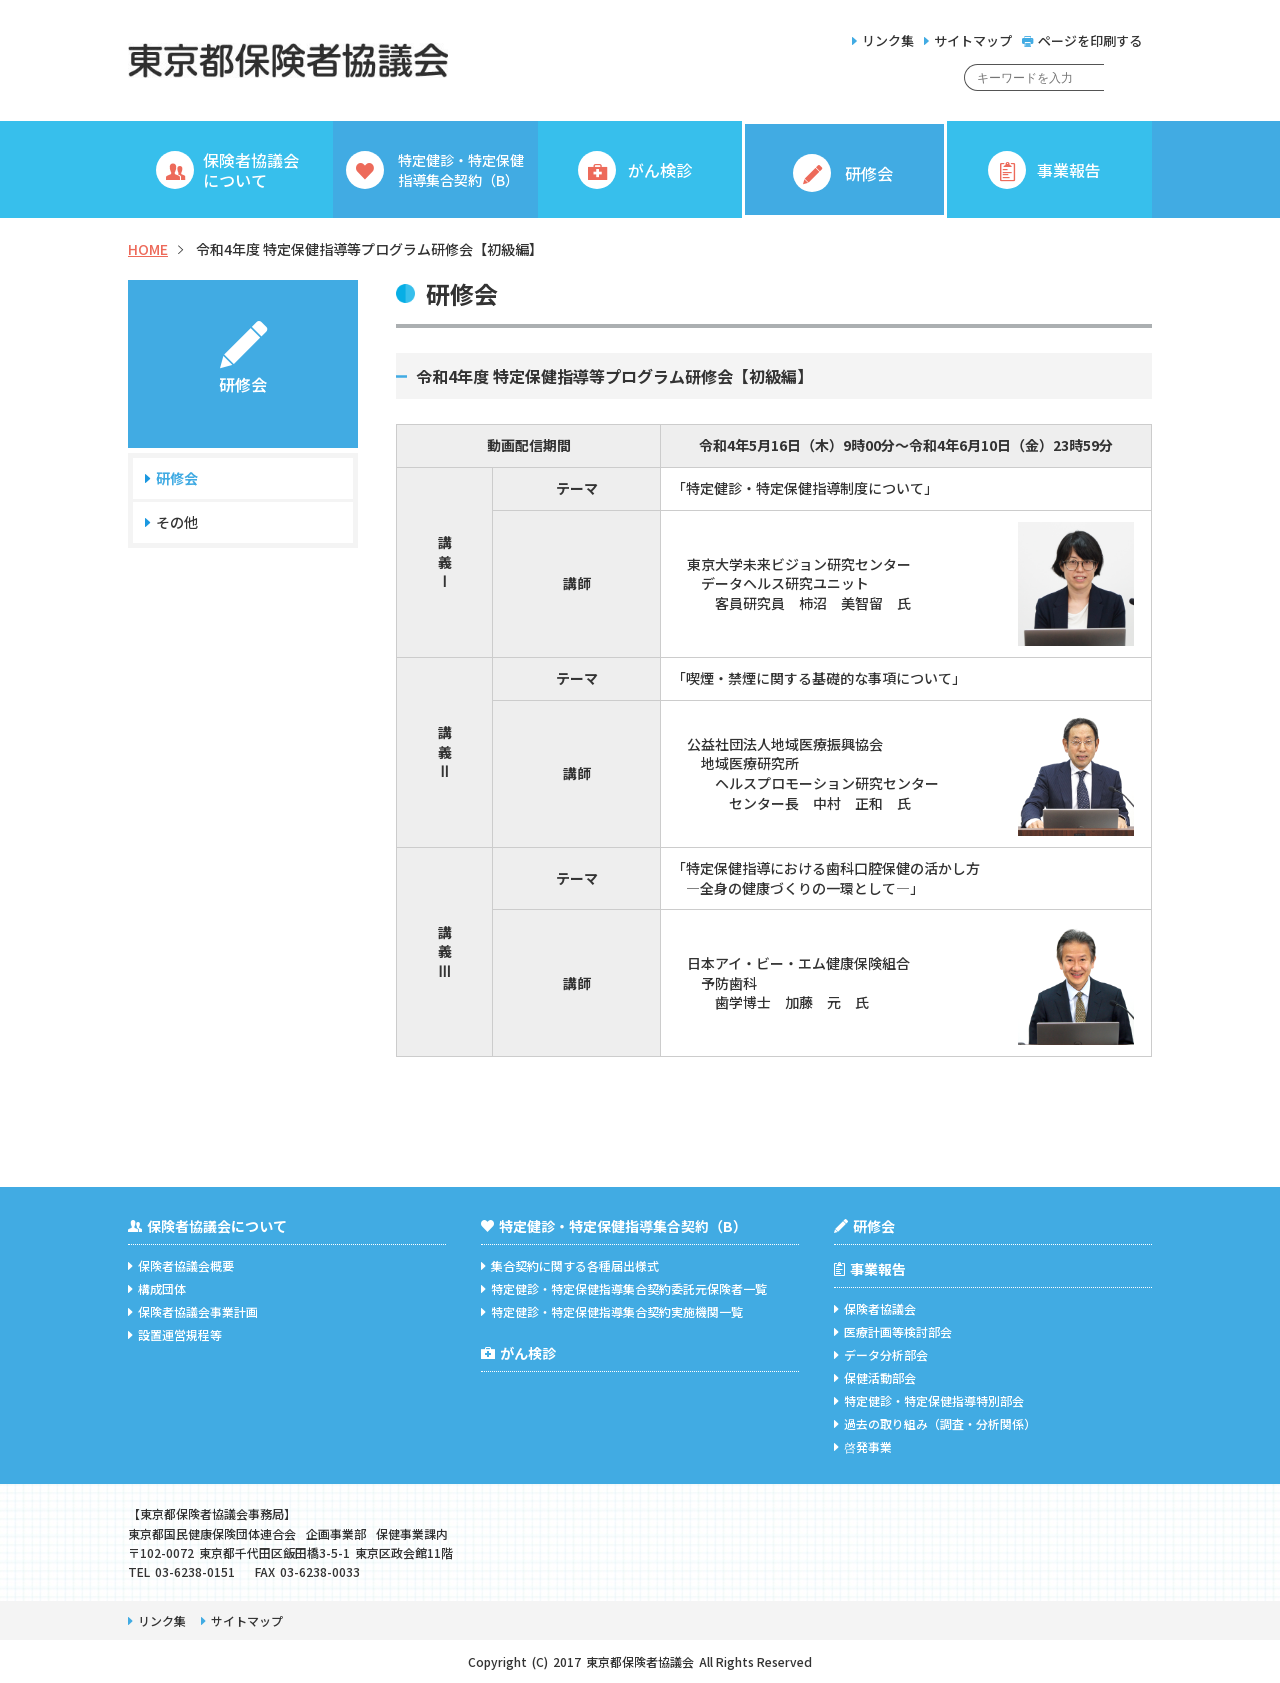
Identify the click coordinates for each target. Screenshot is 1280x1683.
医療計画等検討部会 (893, 1331)
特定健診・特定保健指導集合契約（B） (614, 1226)
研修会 (176, 478)
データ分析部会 (881, 1354)
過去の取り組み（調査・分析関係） (935, 1423)
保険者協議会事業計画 (193, 1311)
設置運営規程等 (175, 1334)
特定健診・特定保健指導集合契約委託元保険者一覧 (624, 1288)
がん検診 (518, 1353)
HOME (148, 249)
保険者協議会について (207, 1226)
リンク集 (883, 40)
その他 (176, 522)
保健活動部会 (875, 1377)
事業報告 (870, 1269)
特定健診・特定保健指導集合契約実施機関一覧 (612, 1311)
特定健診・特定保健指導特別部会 (929, 1400)
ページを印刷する (1082, 40)
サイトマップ (968, 40)
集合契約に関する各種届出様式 (570, 1265)
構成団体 (157, 1288)
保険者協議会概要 (181, 1265)
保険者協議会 (875, 1308)
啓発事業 (863, 1446)
